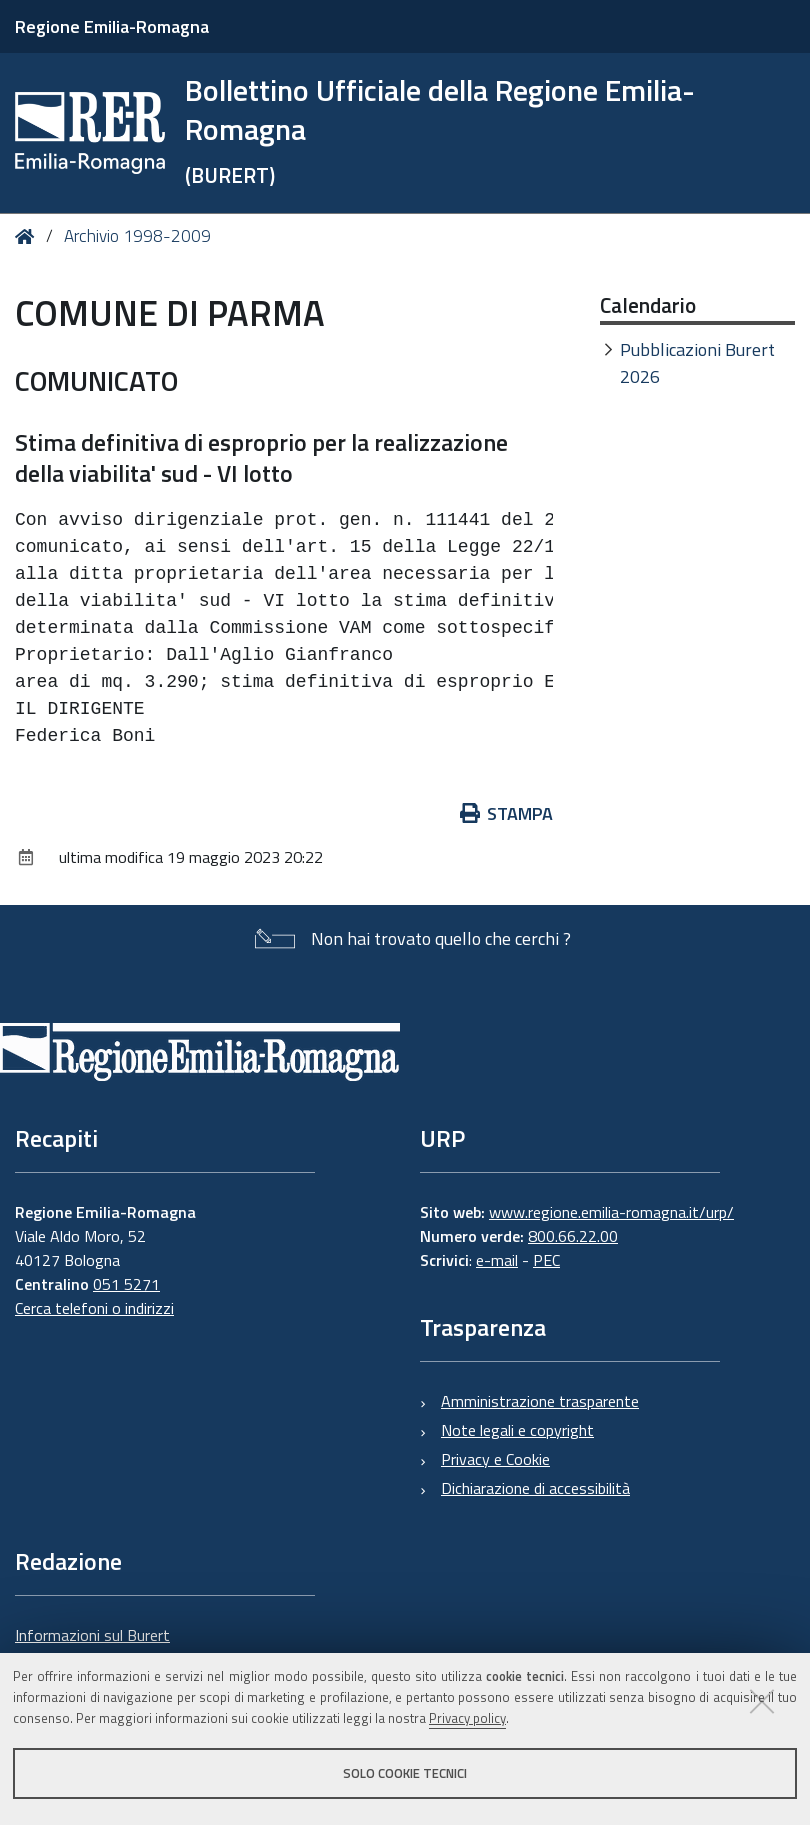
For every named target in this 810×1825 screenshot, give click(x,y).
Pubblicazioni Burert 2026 (697, 363)
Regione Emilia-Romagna (112, 26)
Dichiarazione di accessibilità (535, 1488)
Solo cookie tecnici (405, 1773)
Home (28, 236)
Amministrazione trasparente (540, 1401)
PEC (546, 1260)
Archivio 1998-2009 (137, 236)
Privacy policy (467, 1718)
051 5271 (126, 1284)
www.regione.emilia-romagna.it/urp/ (611, 1212)
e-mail (497, 1260)
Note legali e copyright (517, 1430)
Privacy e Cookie (495, 1459)
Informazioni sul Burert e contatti (92, 1647)
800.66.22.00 (573, 1236)
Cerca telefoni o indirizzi (94, 1308)
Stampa (507, 813)
